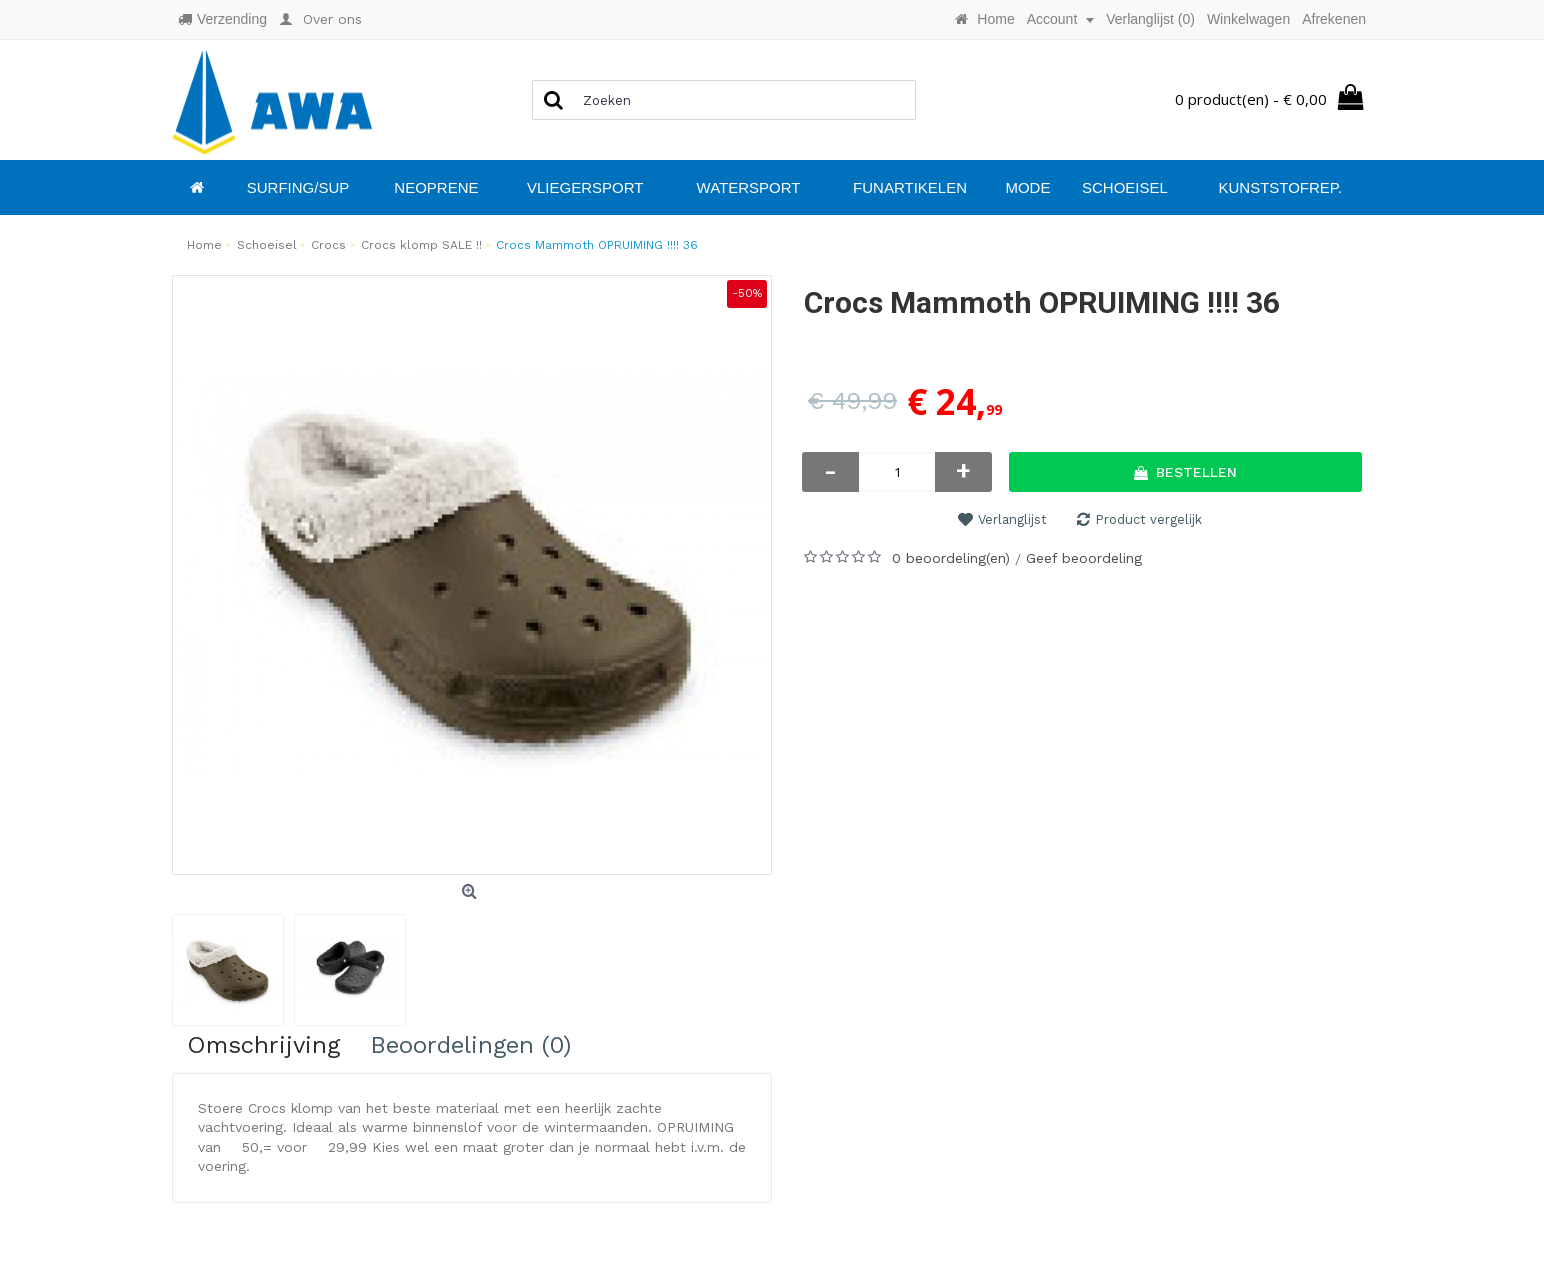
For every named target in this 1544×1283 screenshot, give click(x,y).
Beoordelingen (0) (470, 1045)
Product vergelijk (1148, 519)
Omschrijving (263, 1045)
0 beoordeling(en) (951, 558)
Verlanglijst (1012, 519)
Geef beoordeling (1084, 558)
